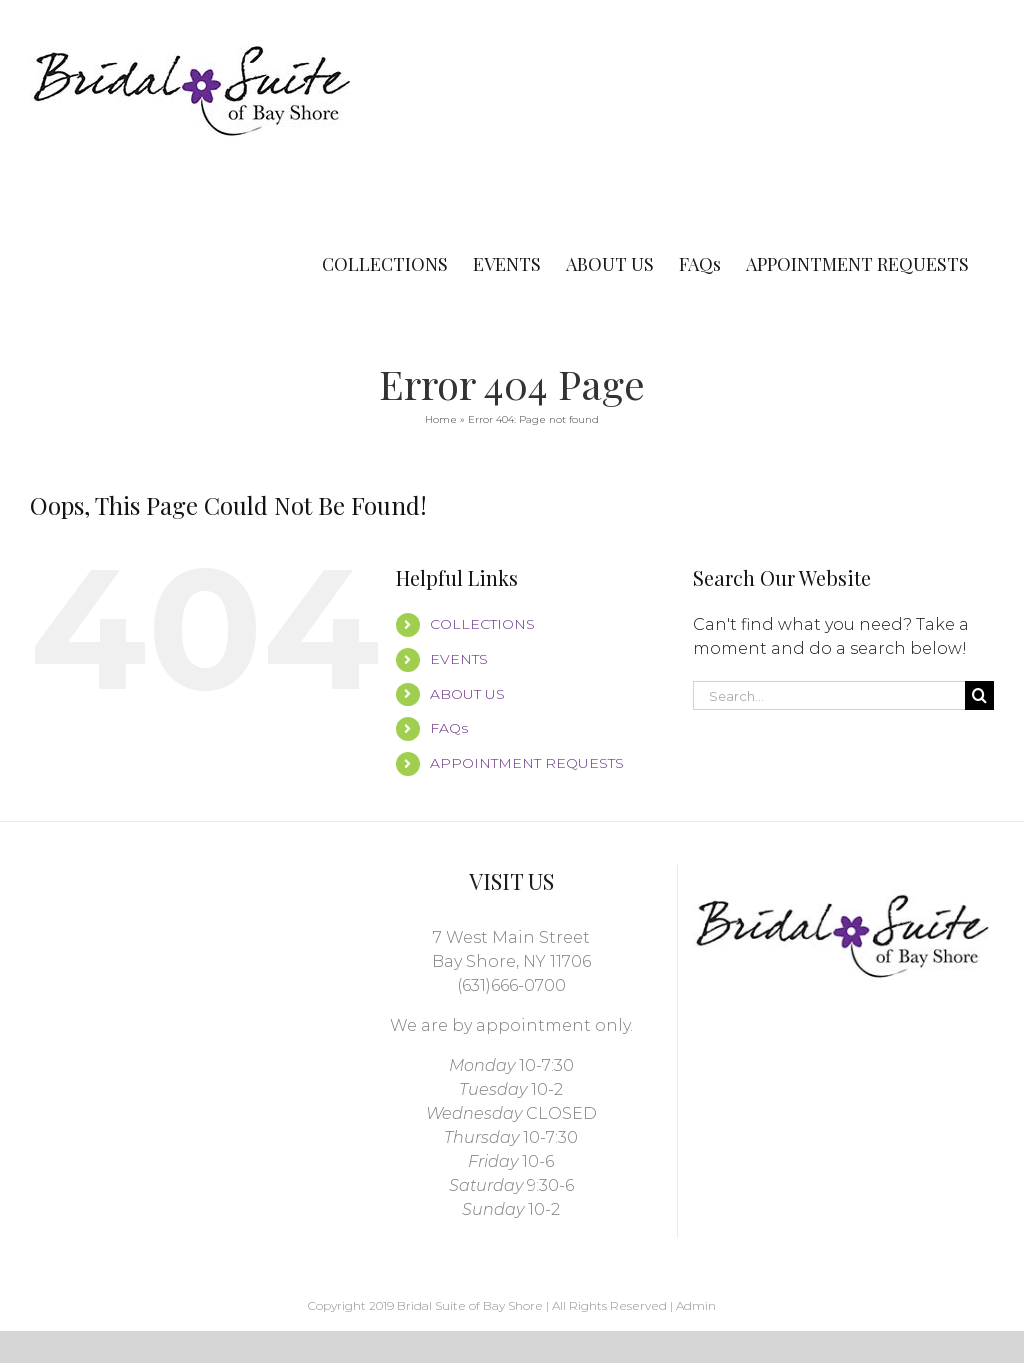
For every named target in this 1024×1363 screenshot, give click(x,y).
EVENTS (459, 659)
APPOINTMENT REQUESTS (527, 763)
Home (441, 419)
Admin (696, 1305)
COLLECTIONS (482, 624)
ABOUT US (467, 694)
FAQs (449, 728)
